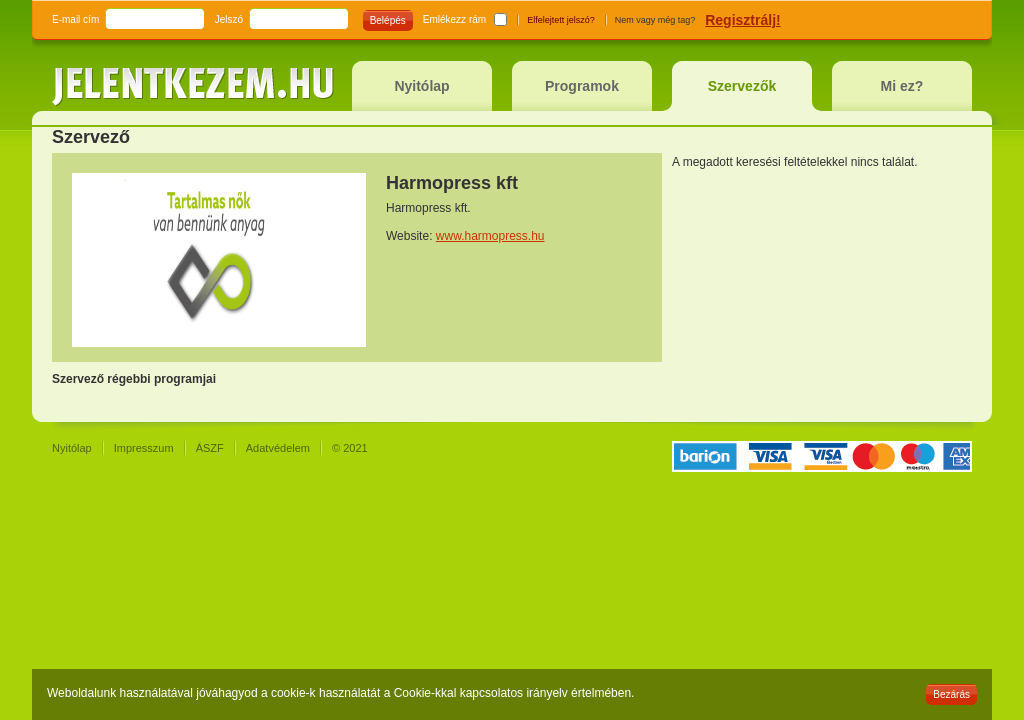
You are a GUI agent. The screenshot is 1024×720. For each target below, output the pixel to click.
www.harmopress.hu (490, 236)
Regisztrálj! (742, 20)
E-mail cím (75, 19)
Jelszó (229, 19)
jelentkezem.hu (193, 87)
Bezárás (951, 694)
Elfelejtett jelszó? (561, 20)
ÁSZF (210, 448)
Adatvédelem (278, 448)
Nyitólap (72, 448)
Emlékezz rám (454, 19)
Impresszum (144, 448)
